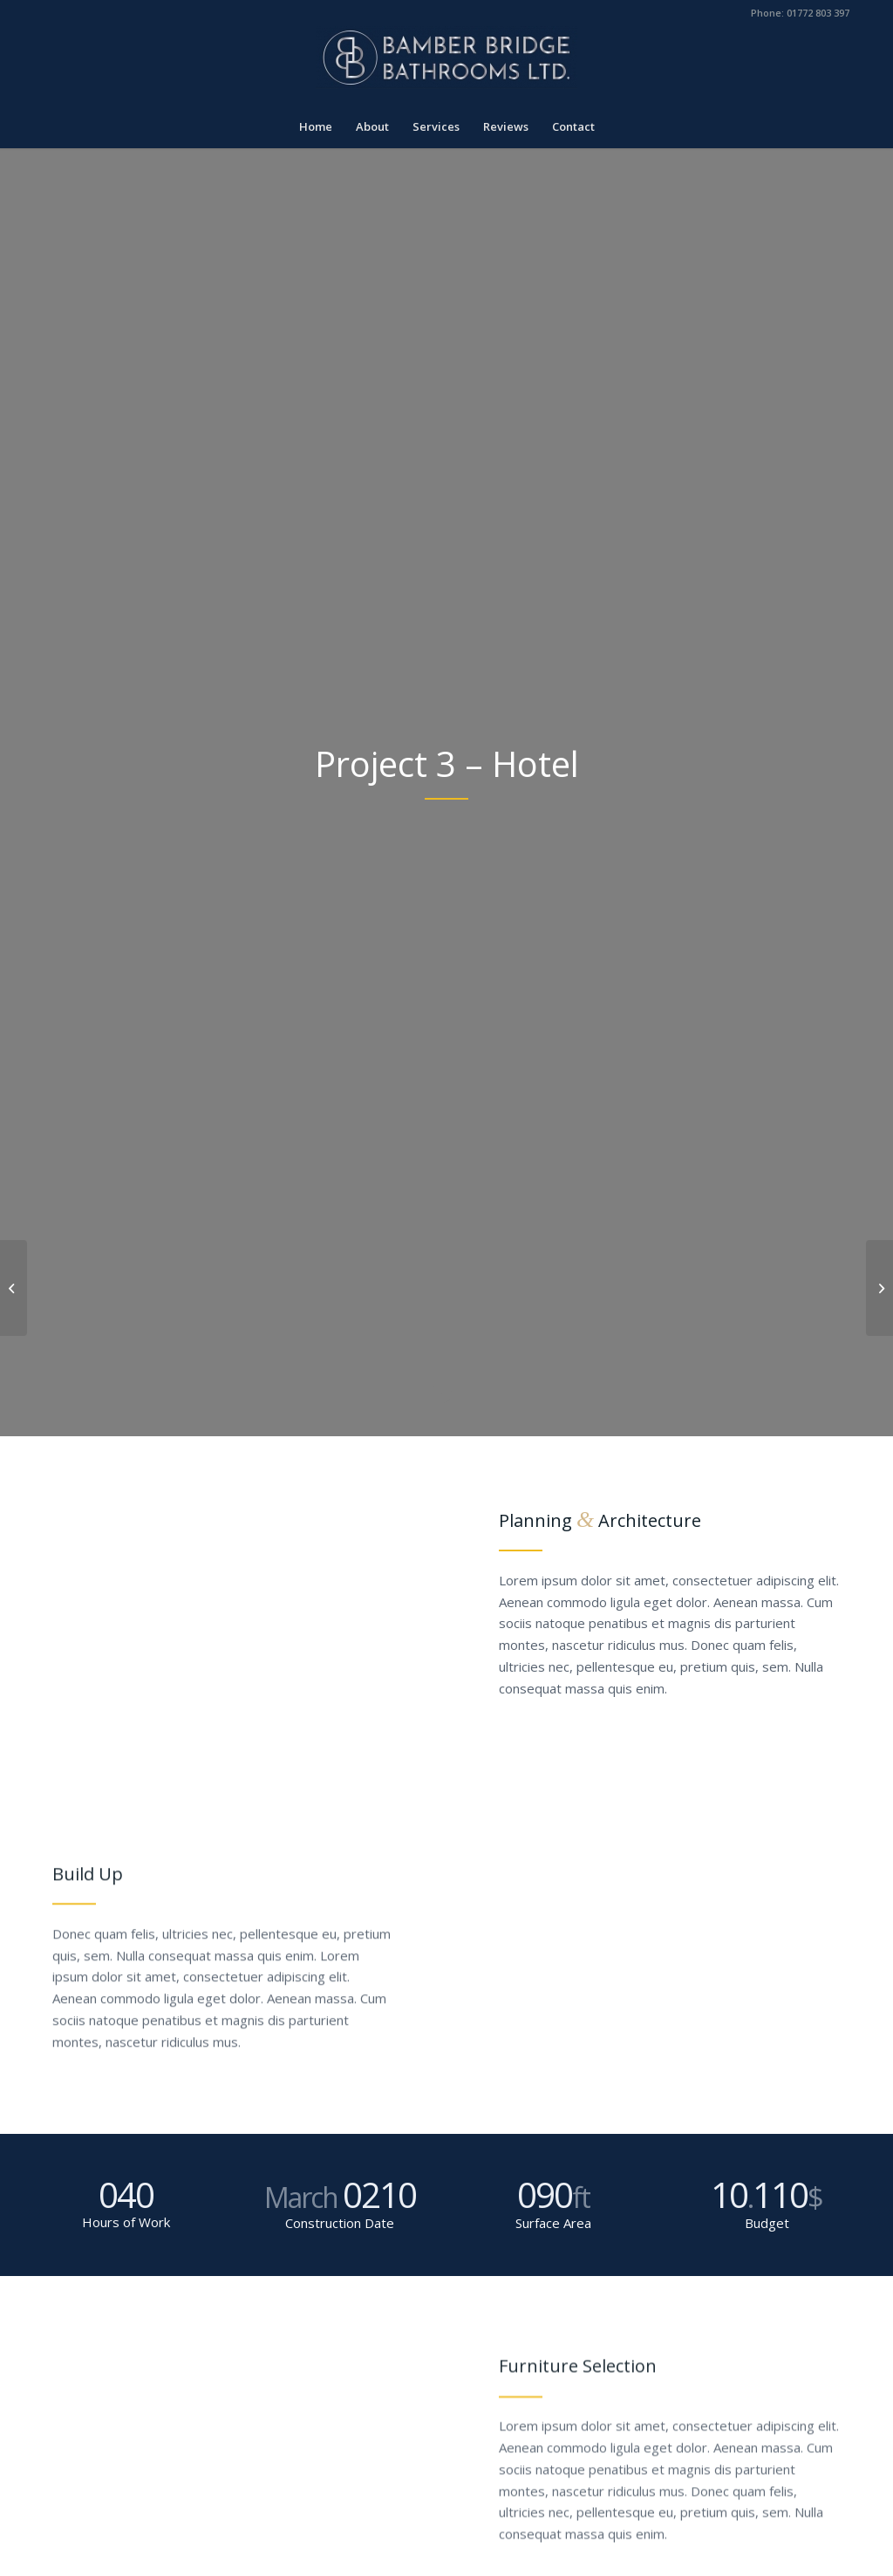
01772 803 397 (818, 12)
